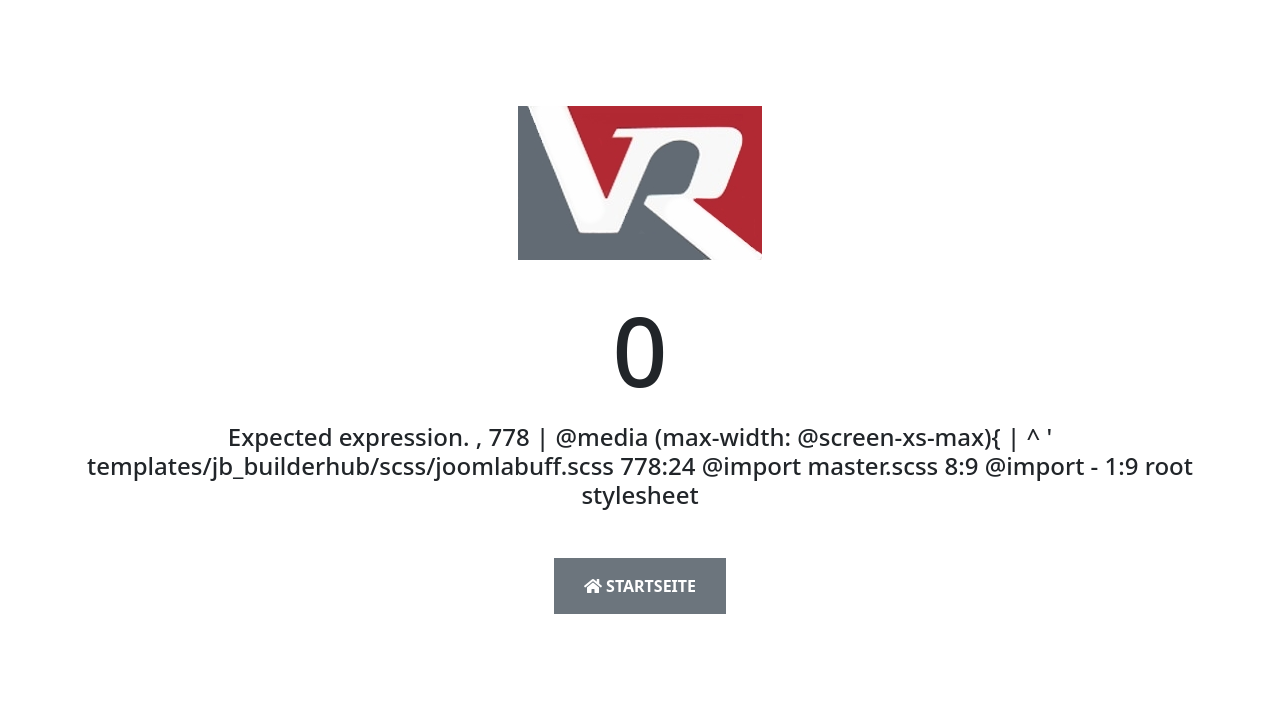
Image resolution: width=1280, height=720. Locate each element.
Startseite (640, 586)
